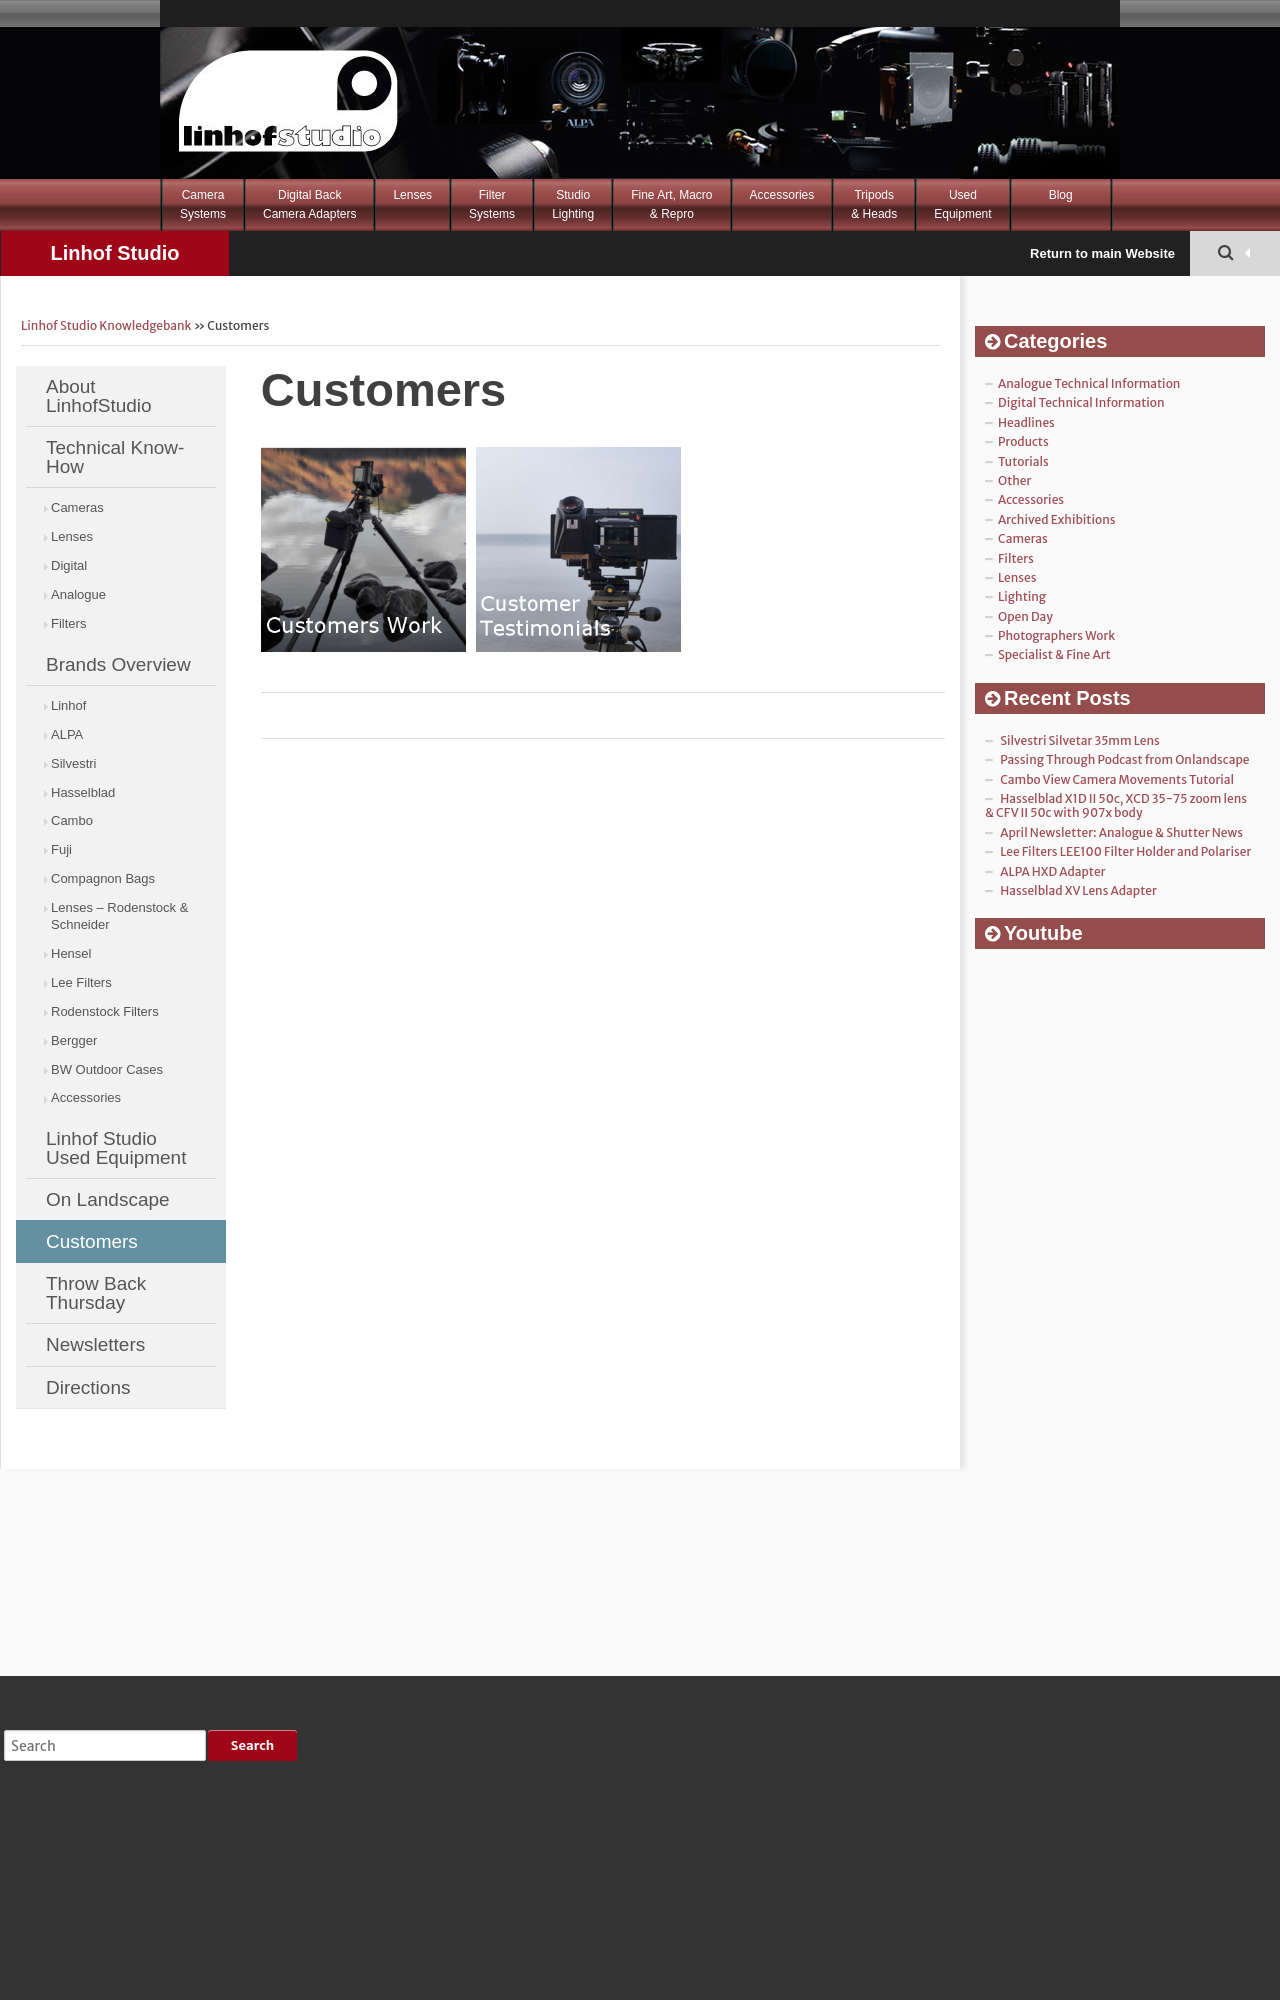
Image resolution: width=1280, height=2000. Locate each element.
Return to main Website (1102, 253)
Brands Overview (118, 664)
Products (1023, 441)
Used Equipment (962, 204)
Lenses (412, 195)
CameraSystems (203, 204)
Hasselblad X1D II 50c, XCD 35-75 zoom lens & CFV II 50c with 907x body (1116, 805)
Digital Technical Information (1081, 402)
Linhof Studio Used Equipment (116, 1148)
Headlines (1026, 422)
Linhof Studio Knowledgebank (114, 259)
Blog (1061, 195)
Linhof (68, 705)
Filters (68, 623)
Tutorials (1023, 461)
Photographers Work (1056, 635)
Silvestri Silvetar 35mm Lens (1080, 740)
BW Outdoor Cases (107, 1069)
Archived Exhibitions (1057, 519)
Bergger (74, 1040)
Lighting (1022, 596)
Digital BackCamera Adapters (309, 204)
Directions (88, 1387)
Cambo (72, 820)
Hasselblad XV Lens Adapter (1078, 890)
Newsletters (95, 1344)
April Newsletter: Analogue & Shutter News (1121, 832)
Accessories (782, 195)
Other (1014, 480)
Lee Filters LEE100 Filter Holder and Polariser (1125, 851)
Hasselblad (83, 792)
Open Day (1025, 616)
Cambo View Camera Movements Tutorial (1117, 779)
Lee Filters (81, 982)
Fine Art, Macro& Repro (671, 204)
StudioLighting (573, 204)
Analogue (78, 594)
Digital (69, 565)
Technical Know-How (115, 457)
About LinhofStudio (99, 396)
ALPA (67, 734)
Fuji (61, 849)
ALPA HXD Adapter (1052, 871)
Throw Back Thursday (96, 1293)
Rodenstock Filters (105, 1011)
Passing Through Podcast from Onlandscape (1124, 759)
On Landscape (108, 1199)
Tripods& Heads (874, 204)
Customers (92, 1241)
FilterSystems (492, 204)
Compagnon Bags (103, 878)
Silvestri (74, 763)
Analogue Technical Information (1089, 383)
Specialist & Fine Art (1054, 654)
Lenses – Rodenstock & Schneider (119, 916)
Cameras (77, 507)
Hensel (71, 953)
